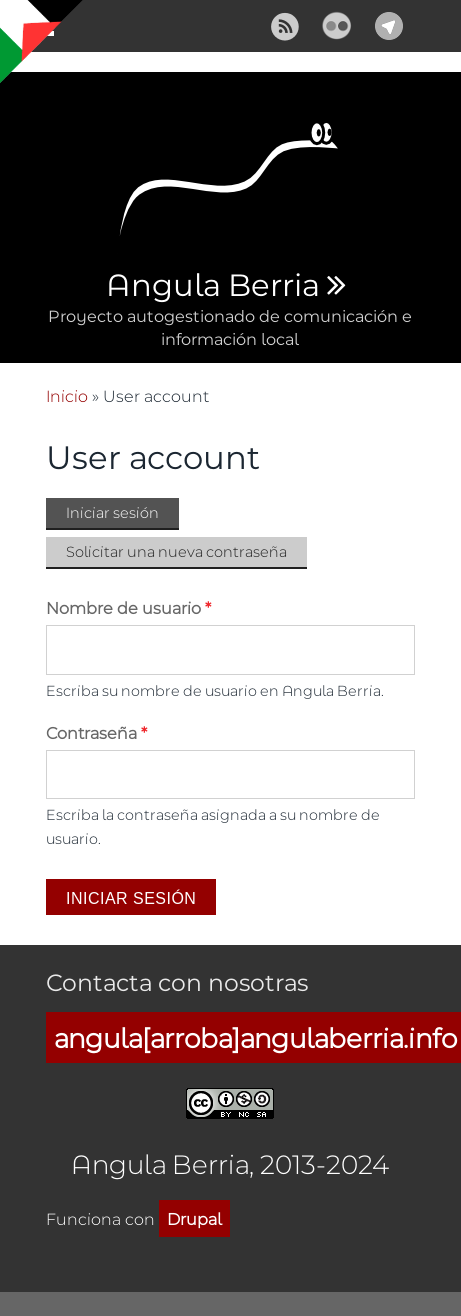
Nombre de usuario (128, 607)
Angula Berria (212, 286)
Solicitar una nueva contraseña (176, 551)
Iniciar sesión (122, 514)
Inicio (67, 395)
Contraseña (96, 732)
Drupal (194, 1218)
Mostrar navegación (33, 30)
